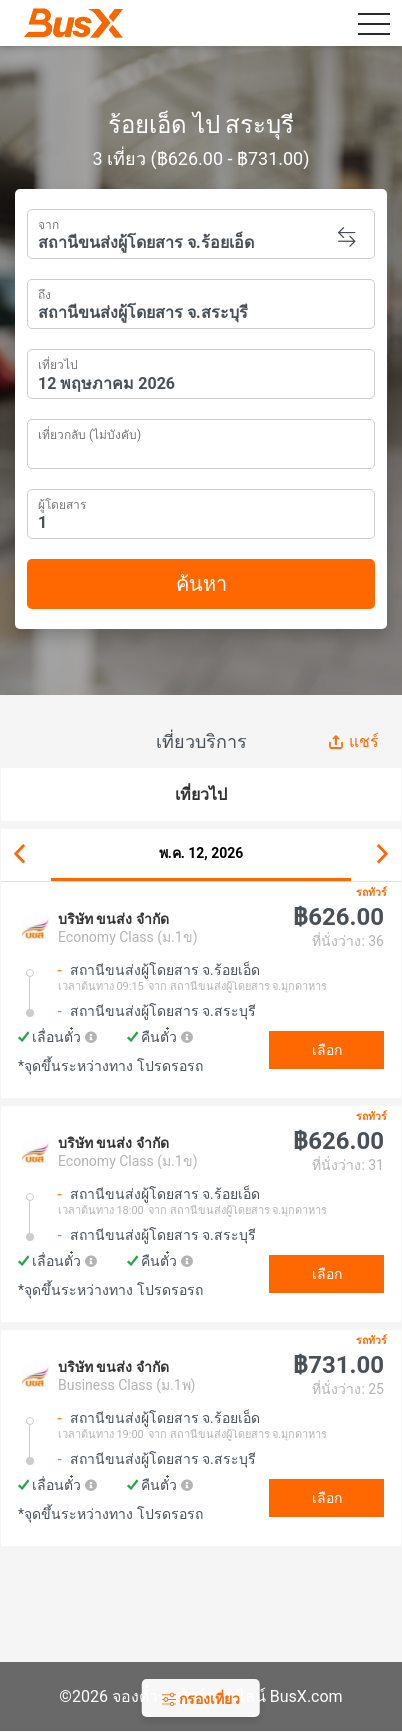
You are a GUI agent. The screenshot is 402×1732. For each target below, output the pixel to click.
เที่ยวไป (58, 363)
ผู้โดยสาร (62, 502)
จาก (48, 223)
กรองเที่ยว (201, 1699)
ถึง (44, 293)
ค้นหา (201, 584)
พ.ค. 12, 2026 (201, 853)
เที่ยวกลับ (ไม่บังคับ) (89, 432)
